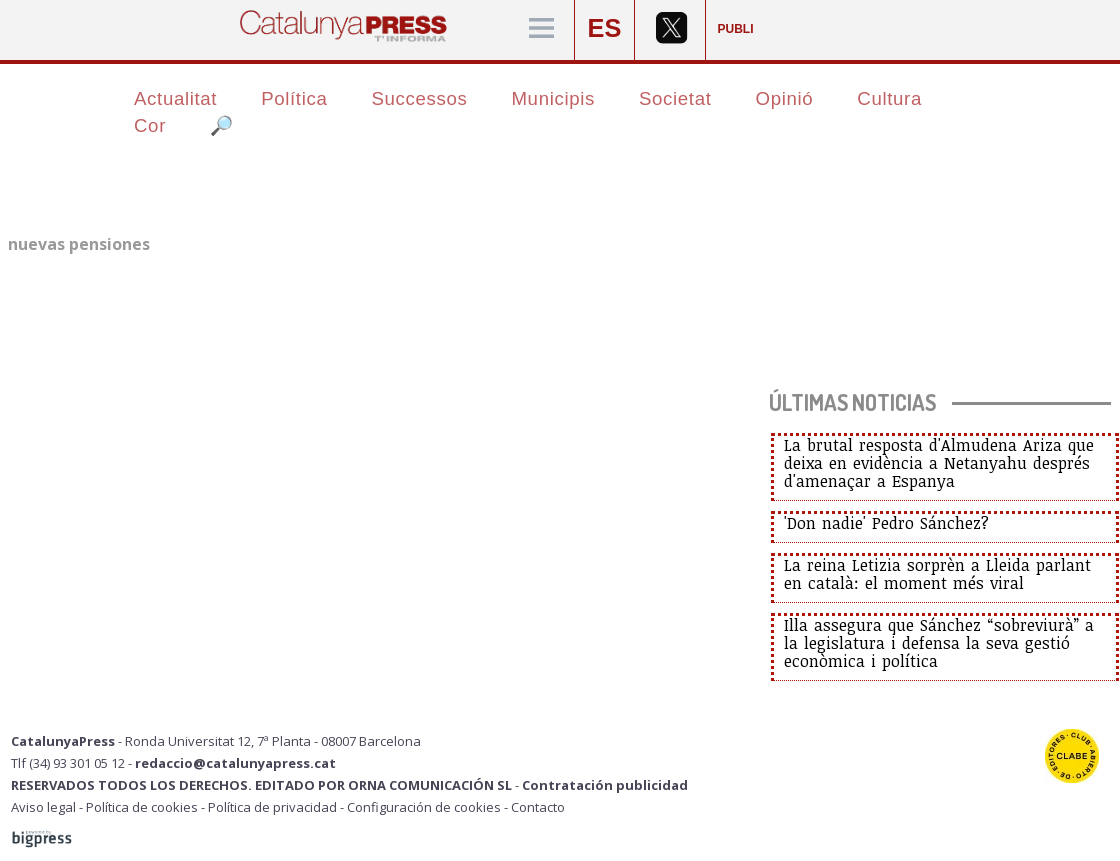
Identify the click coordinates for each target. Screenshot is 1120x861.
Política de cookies (142, 807)
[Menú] (541, 29)
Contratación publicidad (605, 785)
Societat (675, 98)
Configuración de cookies (424, 807)
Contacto (538, 807)
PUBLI (736, 29)
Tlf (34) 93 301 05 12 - (73, 763)
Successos (419, 98)
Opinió (785, 98)
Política (294, 98)
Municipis (553, 98)
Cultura (889, 98)
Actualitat (175, 98)
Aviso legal (43, 807)
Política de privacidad (272, 807)
